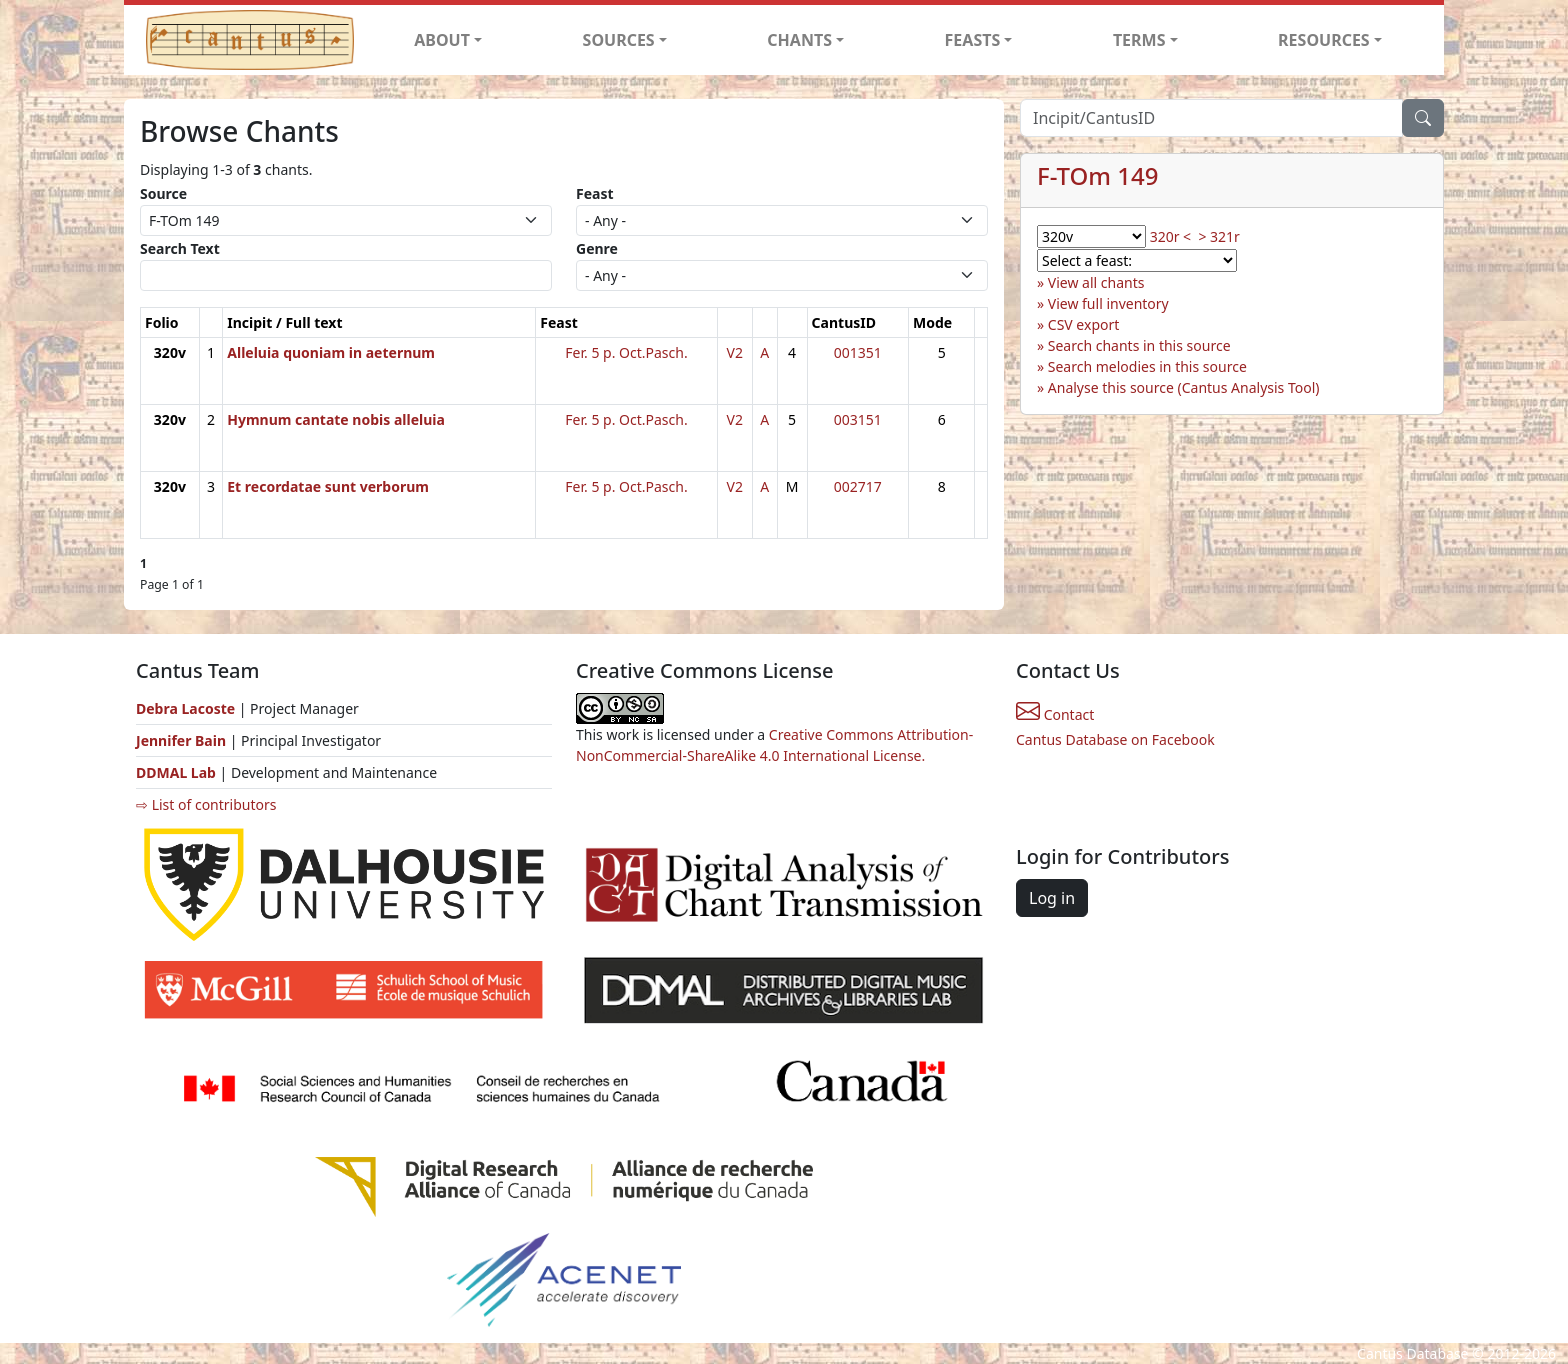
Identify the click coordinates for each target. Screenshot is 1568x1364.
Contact (1055, 714)
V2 (735, 352)
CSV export (1084, 324)
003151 (858, 419)
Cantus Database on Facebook (1115, 739)
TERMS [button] (1139, 40)
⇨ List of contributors (206, 804)
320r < (1170, 236)
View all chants (1096, 282)
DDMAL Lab (176, 772)
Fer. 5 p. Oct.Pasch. (626, 352)
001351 (858, 352)
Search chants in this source (1139, 345)
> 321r (1218, 236)
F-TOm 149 (1097, 175)
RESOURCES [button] (1324, 40)
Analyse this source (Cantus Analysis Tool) (1184, 387)
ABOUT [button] (442, 40)
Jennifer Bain (183, 740)
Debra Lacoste (185, 708)
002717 (858, 486)
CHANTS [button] (799, 40)
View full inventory (1108, 303)
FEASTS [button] (973, 40)
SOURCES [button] (619, 40)
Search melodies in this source (1147, 366)
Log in (1052, 898)
